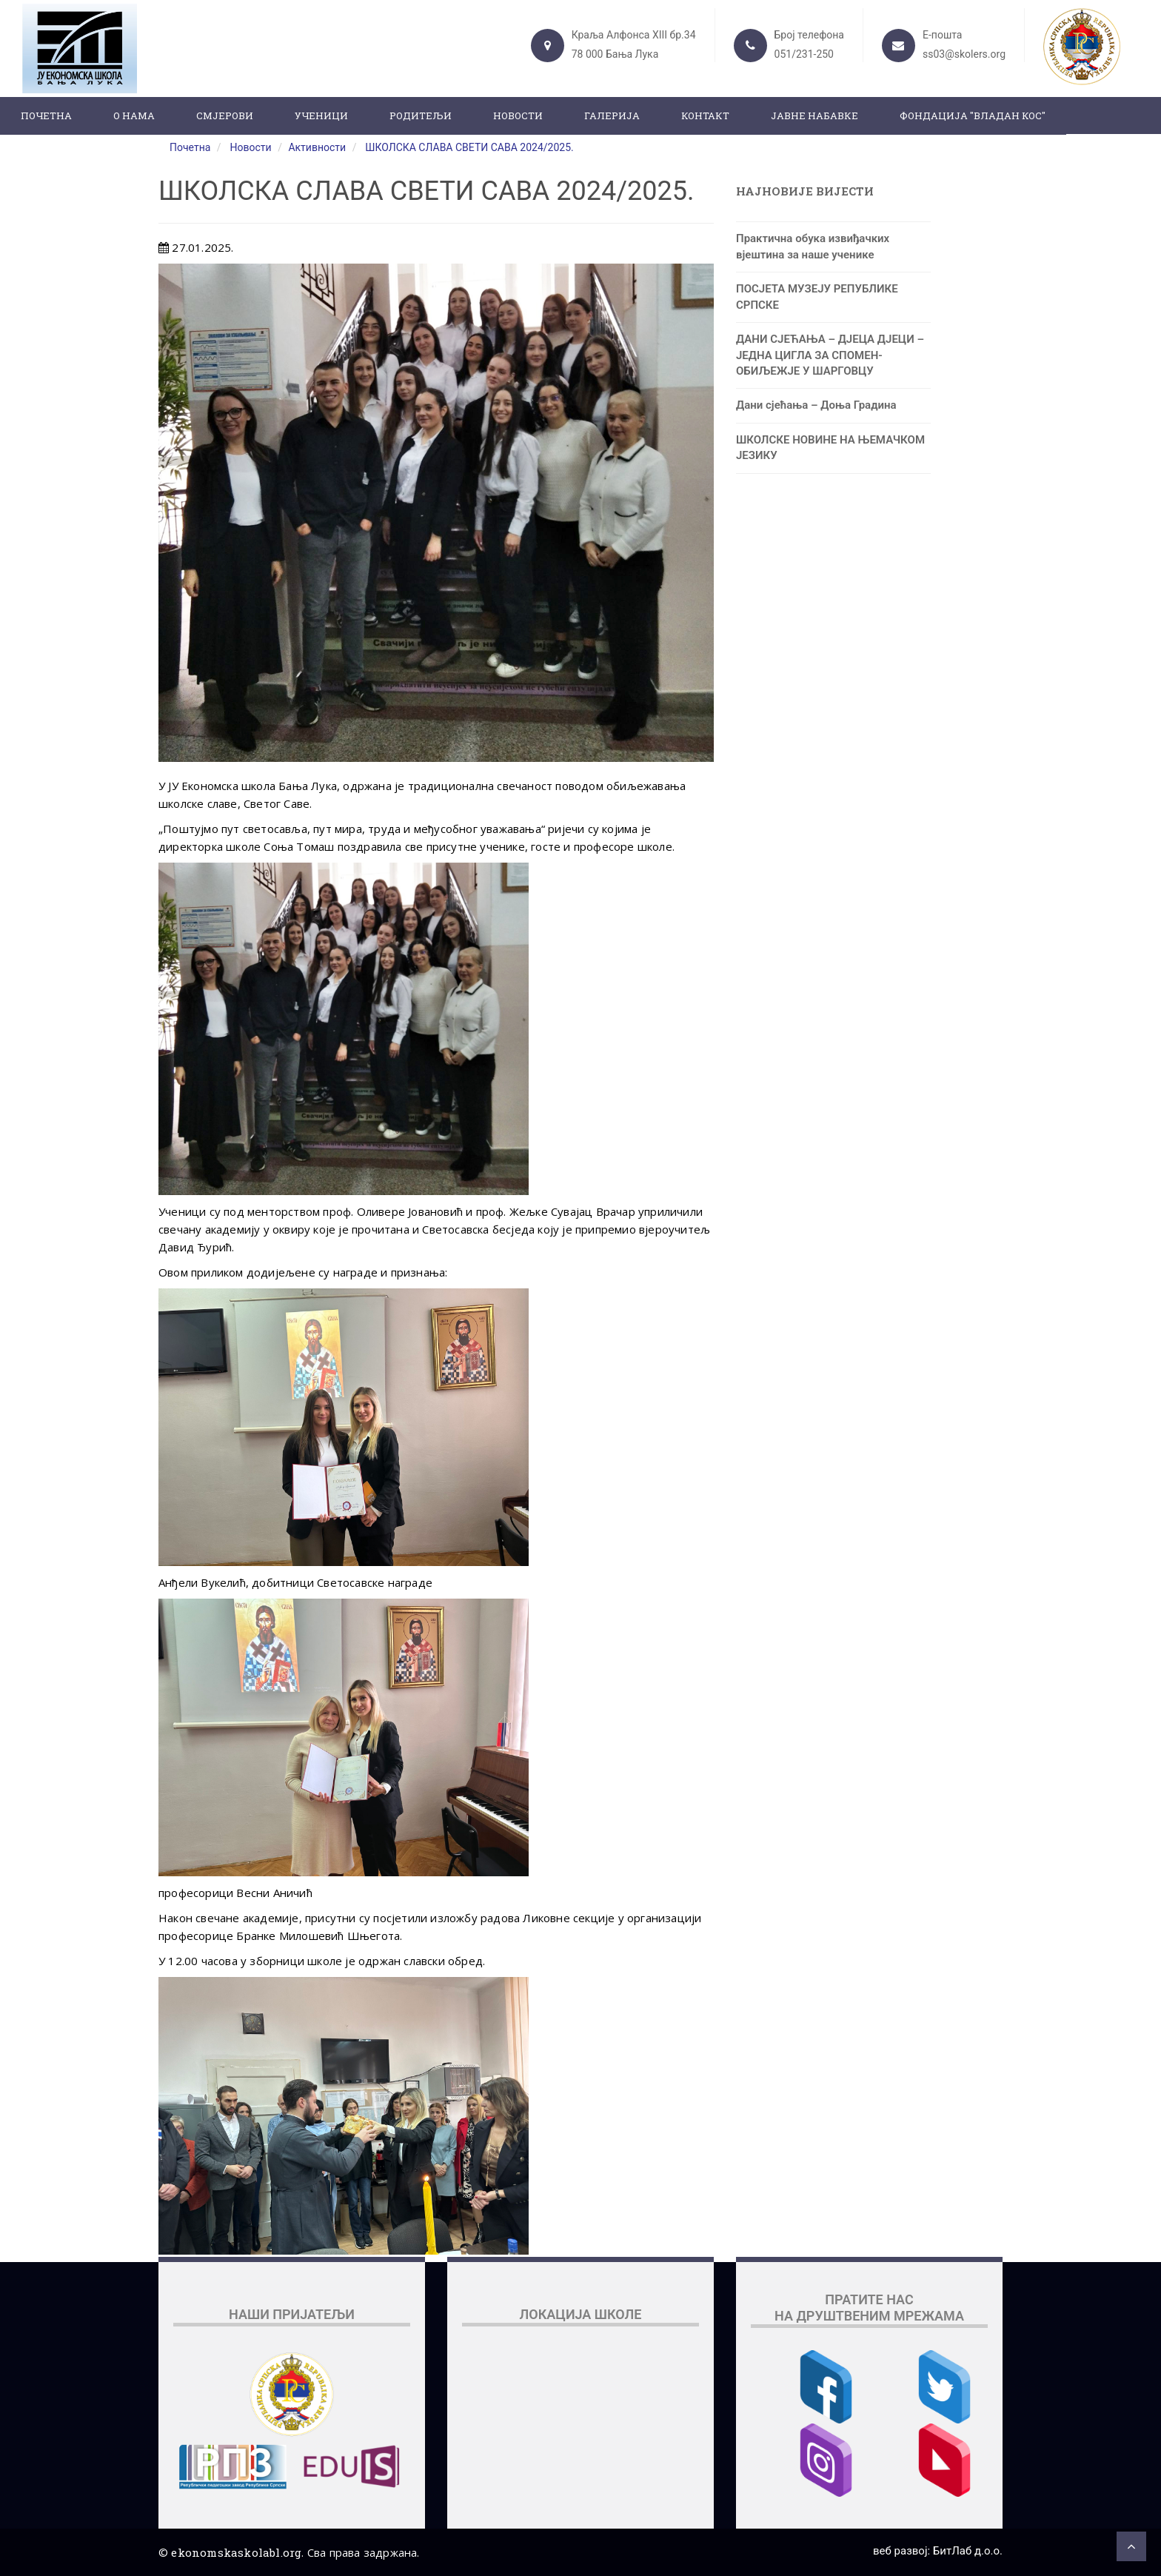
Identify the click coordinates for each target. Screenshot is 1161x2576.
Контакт (705, 115)
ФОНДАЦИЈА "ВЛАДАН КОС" (972, 115)
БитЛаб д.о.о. (968, 2550)
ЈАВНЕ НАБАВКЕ (814, 115)
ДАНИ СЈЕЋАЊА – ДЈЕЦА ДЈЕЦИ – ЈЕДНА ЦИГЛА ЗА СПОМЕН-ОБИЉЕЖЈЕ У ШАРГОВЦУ (830, 355)
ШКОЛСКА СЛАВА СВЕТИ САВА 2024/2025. (469, 147)
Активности (317, 147)
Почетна (46, 115)
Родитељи (420, 115)
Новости (518, 115)
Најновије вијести (805, 191)
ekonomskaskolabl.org (236, 2552)
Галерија (612, 115)
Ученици (321, 115)
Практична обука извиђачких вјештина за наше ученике (812, 246)
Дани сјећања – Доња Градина (816, 405)
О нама (134, 115)
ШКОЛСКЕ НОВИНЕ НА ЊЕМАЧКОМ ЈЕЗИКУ (830, 447)
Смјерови (224, 115)
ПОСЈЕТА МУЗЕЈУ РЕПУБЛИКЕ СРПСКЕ (817, 296)
